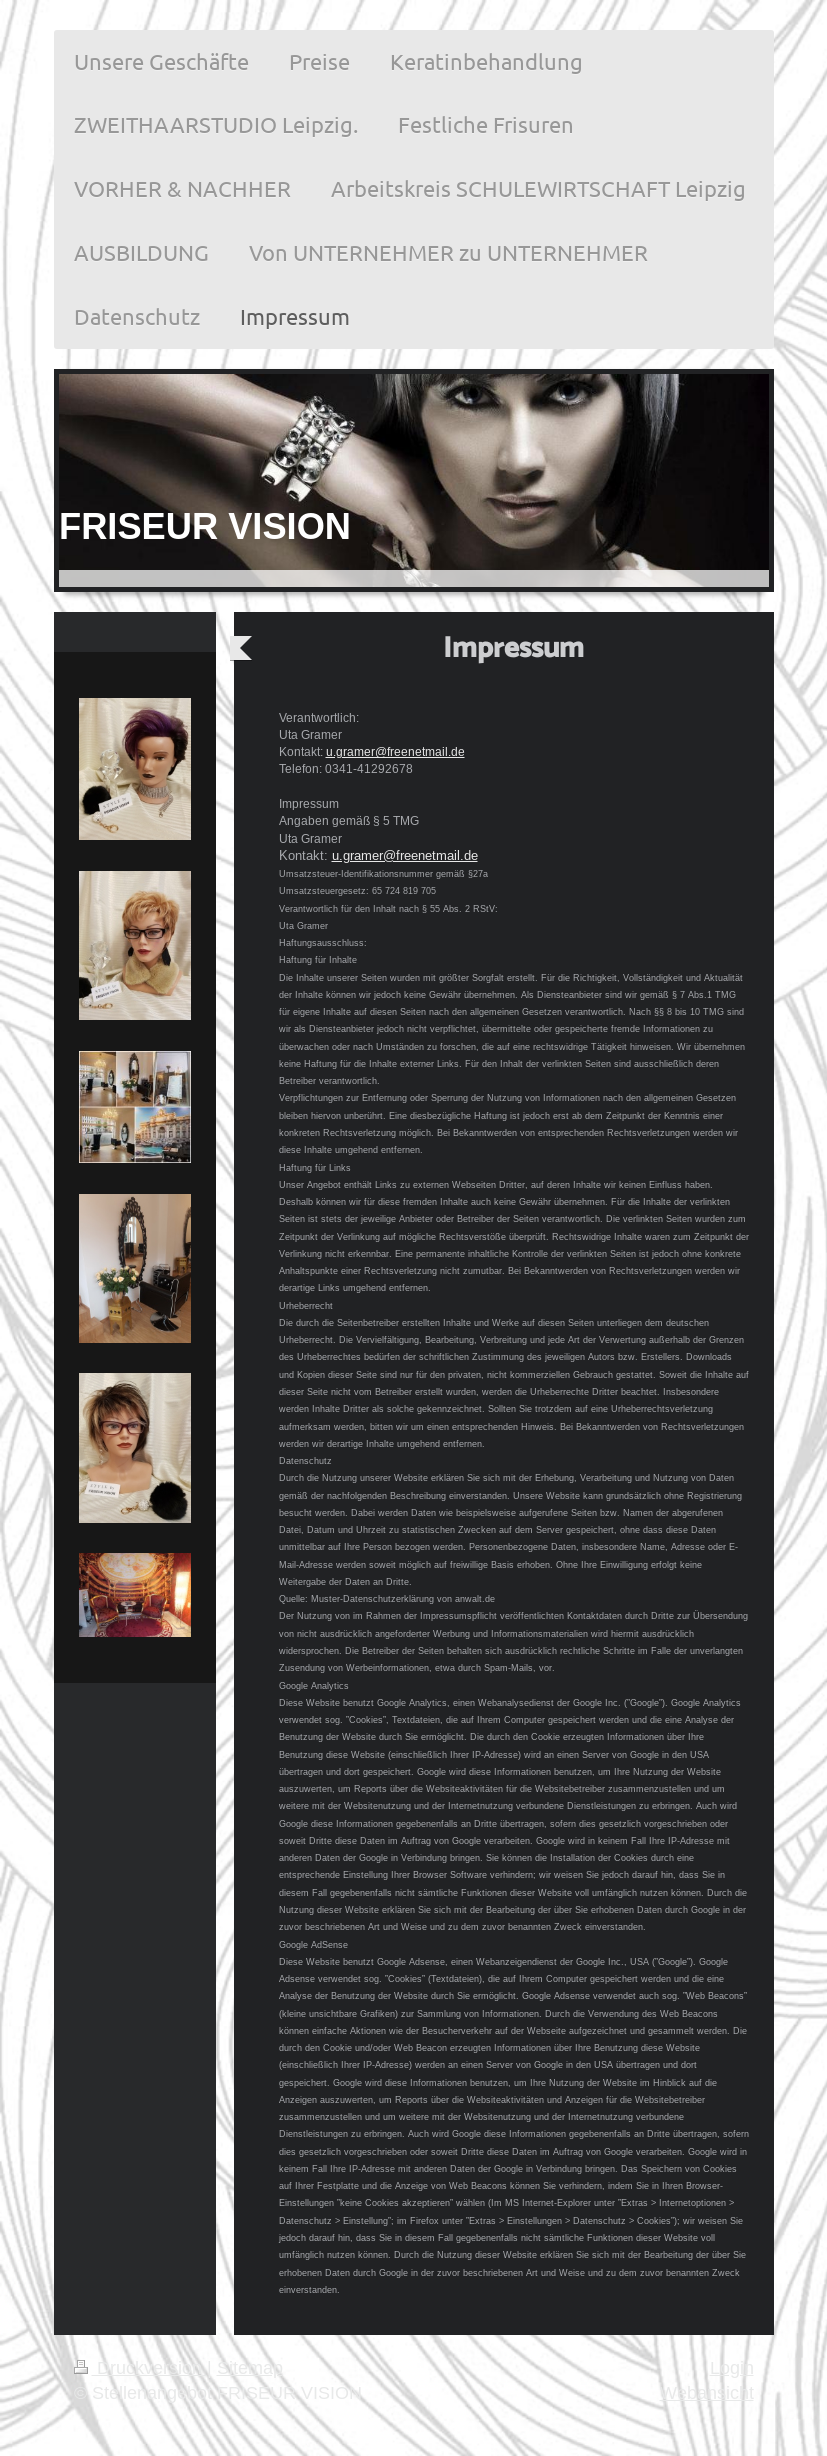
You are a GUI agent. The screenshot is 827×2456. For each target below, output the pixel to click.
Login (732, 2367)
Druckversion (140, 2367)
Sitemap (250, 2367)
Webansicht (707, 2392)
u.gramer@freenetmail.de (395, 751)
